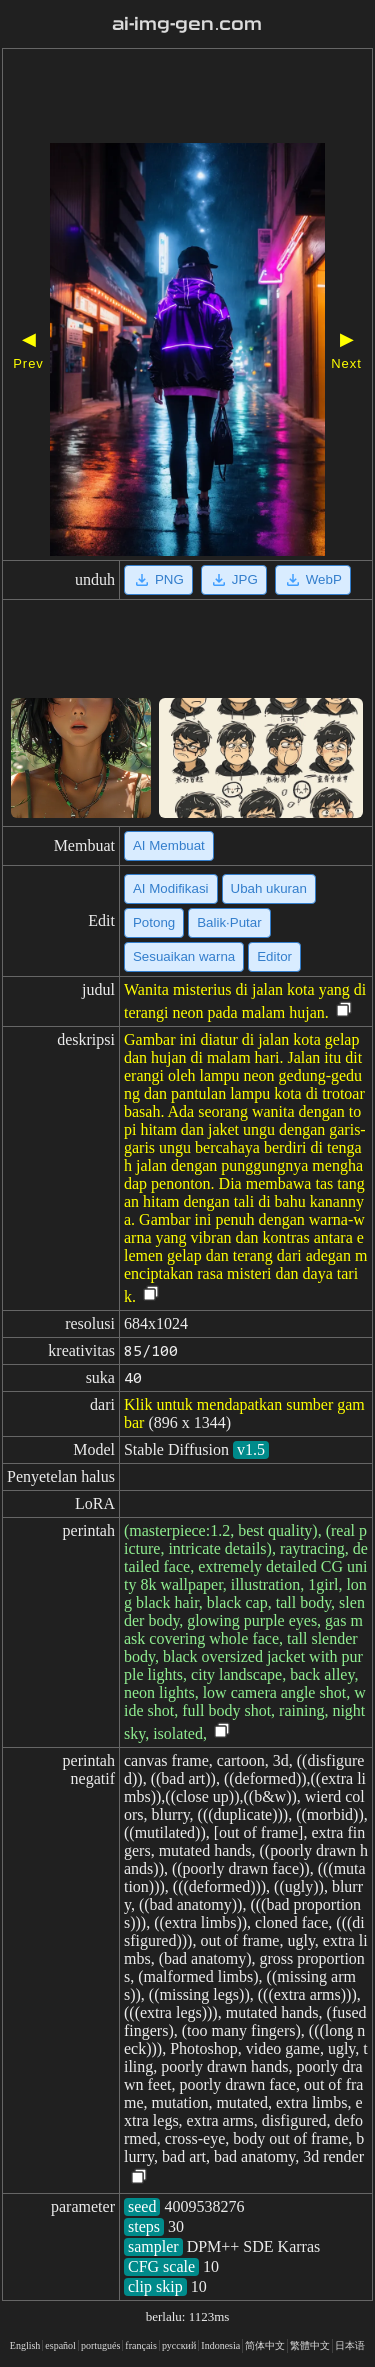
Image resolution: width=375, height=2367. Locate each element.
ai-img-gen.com (187, 24)
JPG (234, 580)
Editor (274, 956)
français (141, 2345)
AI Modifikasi (171, 888)
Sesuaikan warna (184, 956)
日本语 (350, 2345)
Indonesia (220, 2345)
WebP (313, 580)
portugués (100, 2345)
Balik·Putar (229, 922)
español (60, 2345)
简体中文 (265, 2345)
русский (179, 2345)
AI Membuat (169, 845)
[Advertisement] (187, 98)
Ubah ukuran (269, 888)
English (25, 2345)
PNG (158, 580)
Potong (154, 922)
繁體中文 (310, 2345)
